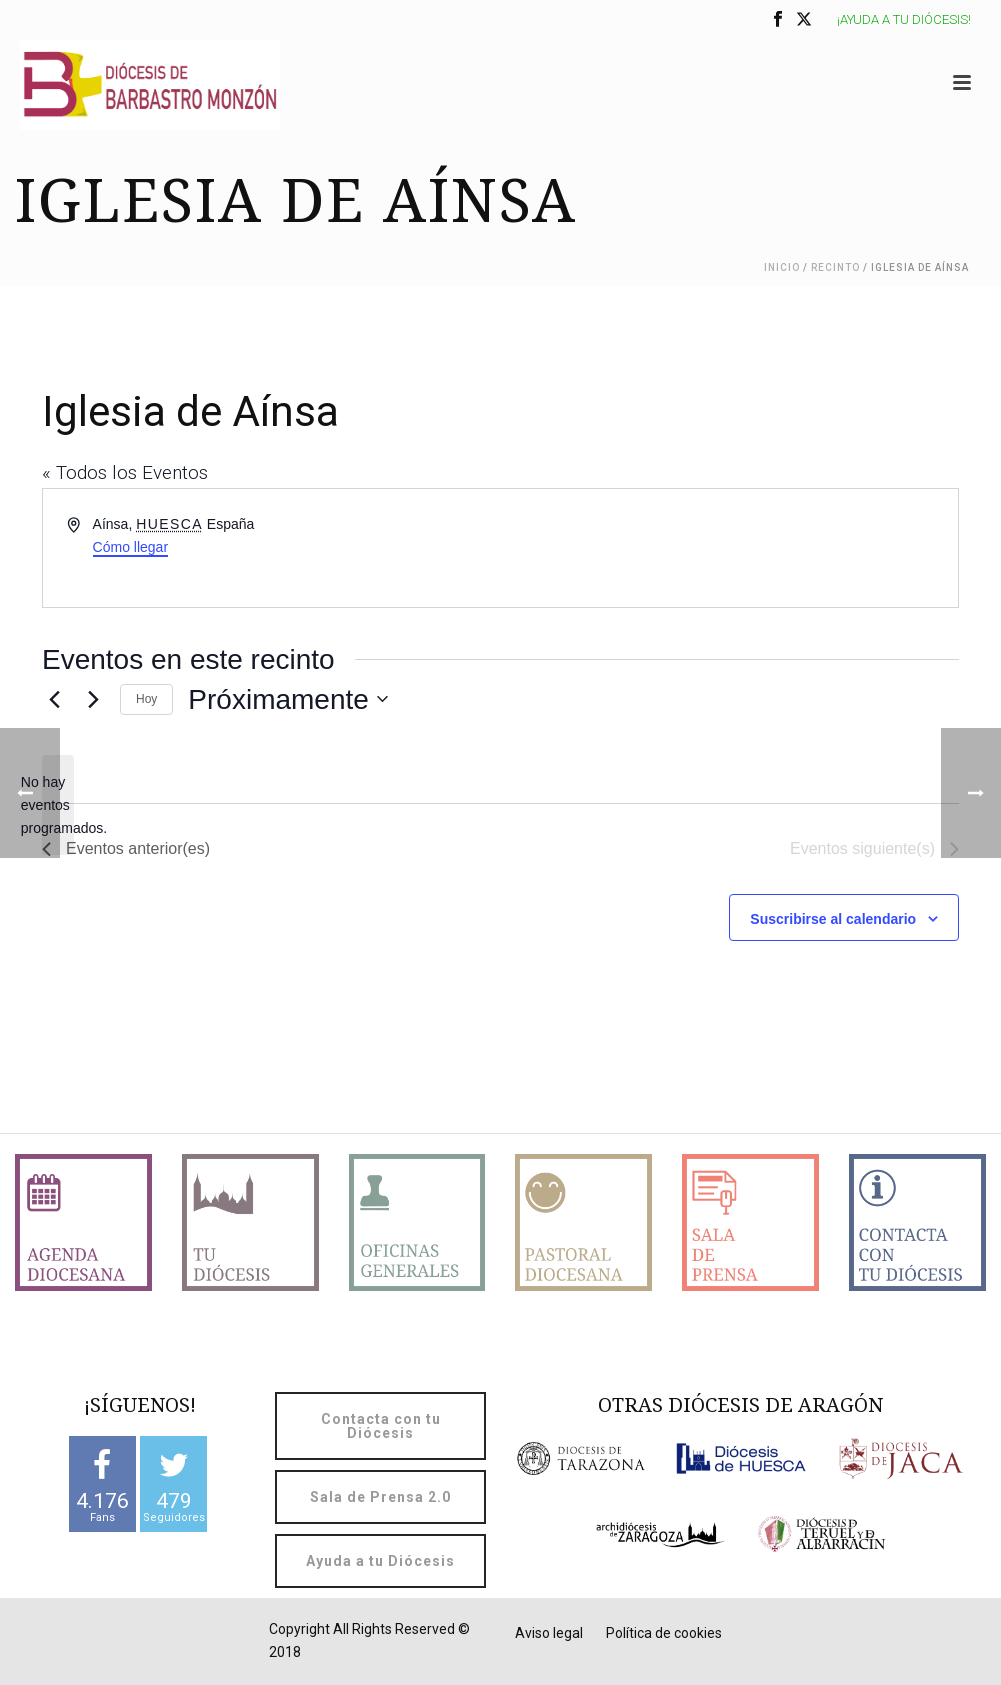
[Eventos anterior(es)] (54, 699)
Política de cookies (664, 1633)
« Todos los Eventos (125, 472)
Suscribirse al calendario (833, 919)
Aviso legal (549, 1633)
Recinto (835, 267)
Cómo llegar (130, 547)
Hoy (146, 699)
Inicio (782, 267)
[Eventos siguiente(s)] (93, 699)
